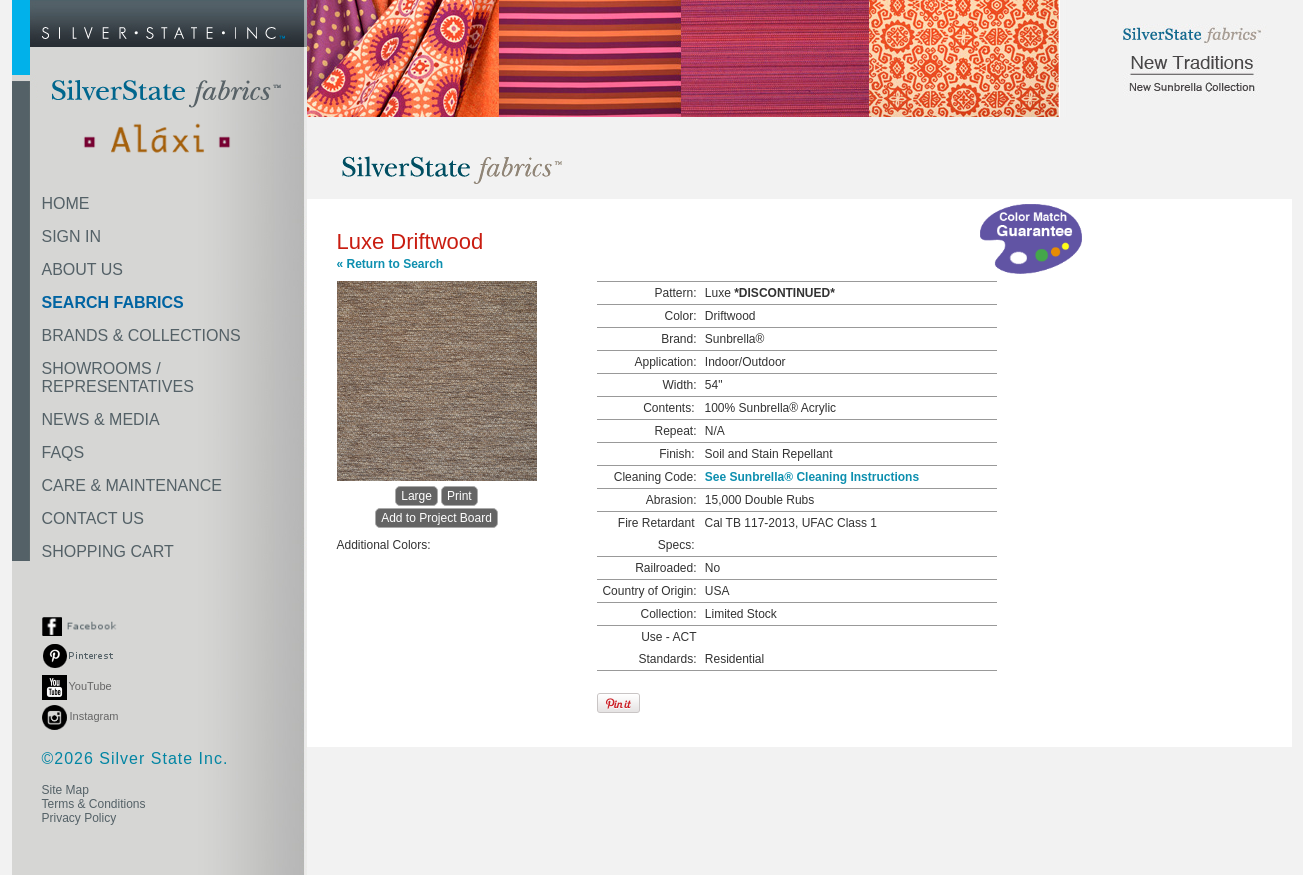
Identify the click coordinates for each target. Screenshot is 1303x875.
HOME (66, 203)
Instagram (80, 716)
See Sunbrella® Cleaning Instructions (812, 477)
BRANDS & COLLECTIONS (141, 335)
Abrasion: (671, 500)
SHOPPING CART (108, 551)
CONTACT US (93, 518)
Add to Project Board (436, 518)
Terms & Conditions (94, 804)
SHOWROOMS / (118, 377)
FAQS (63, 452)
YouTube (77, 686)
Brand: (678, 339)
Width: (679, 385)
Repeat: (675, 431)
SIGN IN (72, 236)
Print (459, 496)
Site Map (65, 790)
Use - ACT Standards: (667, 648)
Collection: (668, 614)
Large (416, 496)
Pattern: (675, 293)
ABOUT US (83, 269)
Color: (680, 316)
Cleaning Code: (655, 477)
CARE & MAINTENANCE (132, 485)
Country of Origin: (649, 591)
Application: (665, 362)
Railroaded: (665, 568)
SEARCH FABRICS (113, 302)
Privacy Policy (79, 818)
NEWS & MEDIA (101, 419)
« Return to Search (390, 264)
